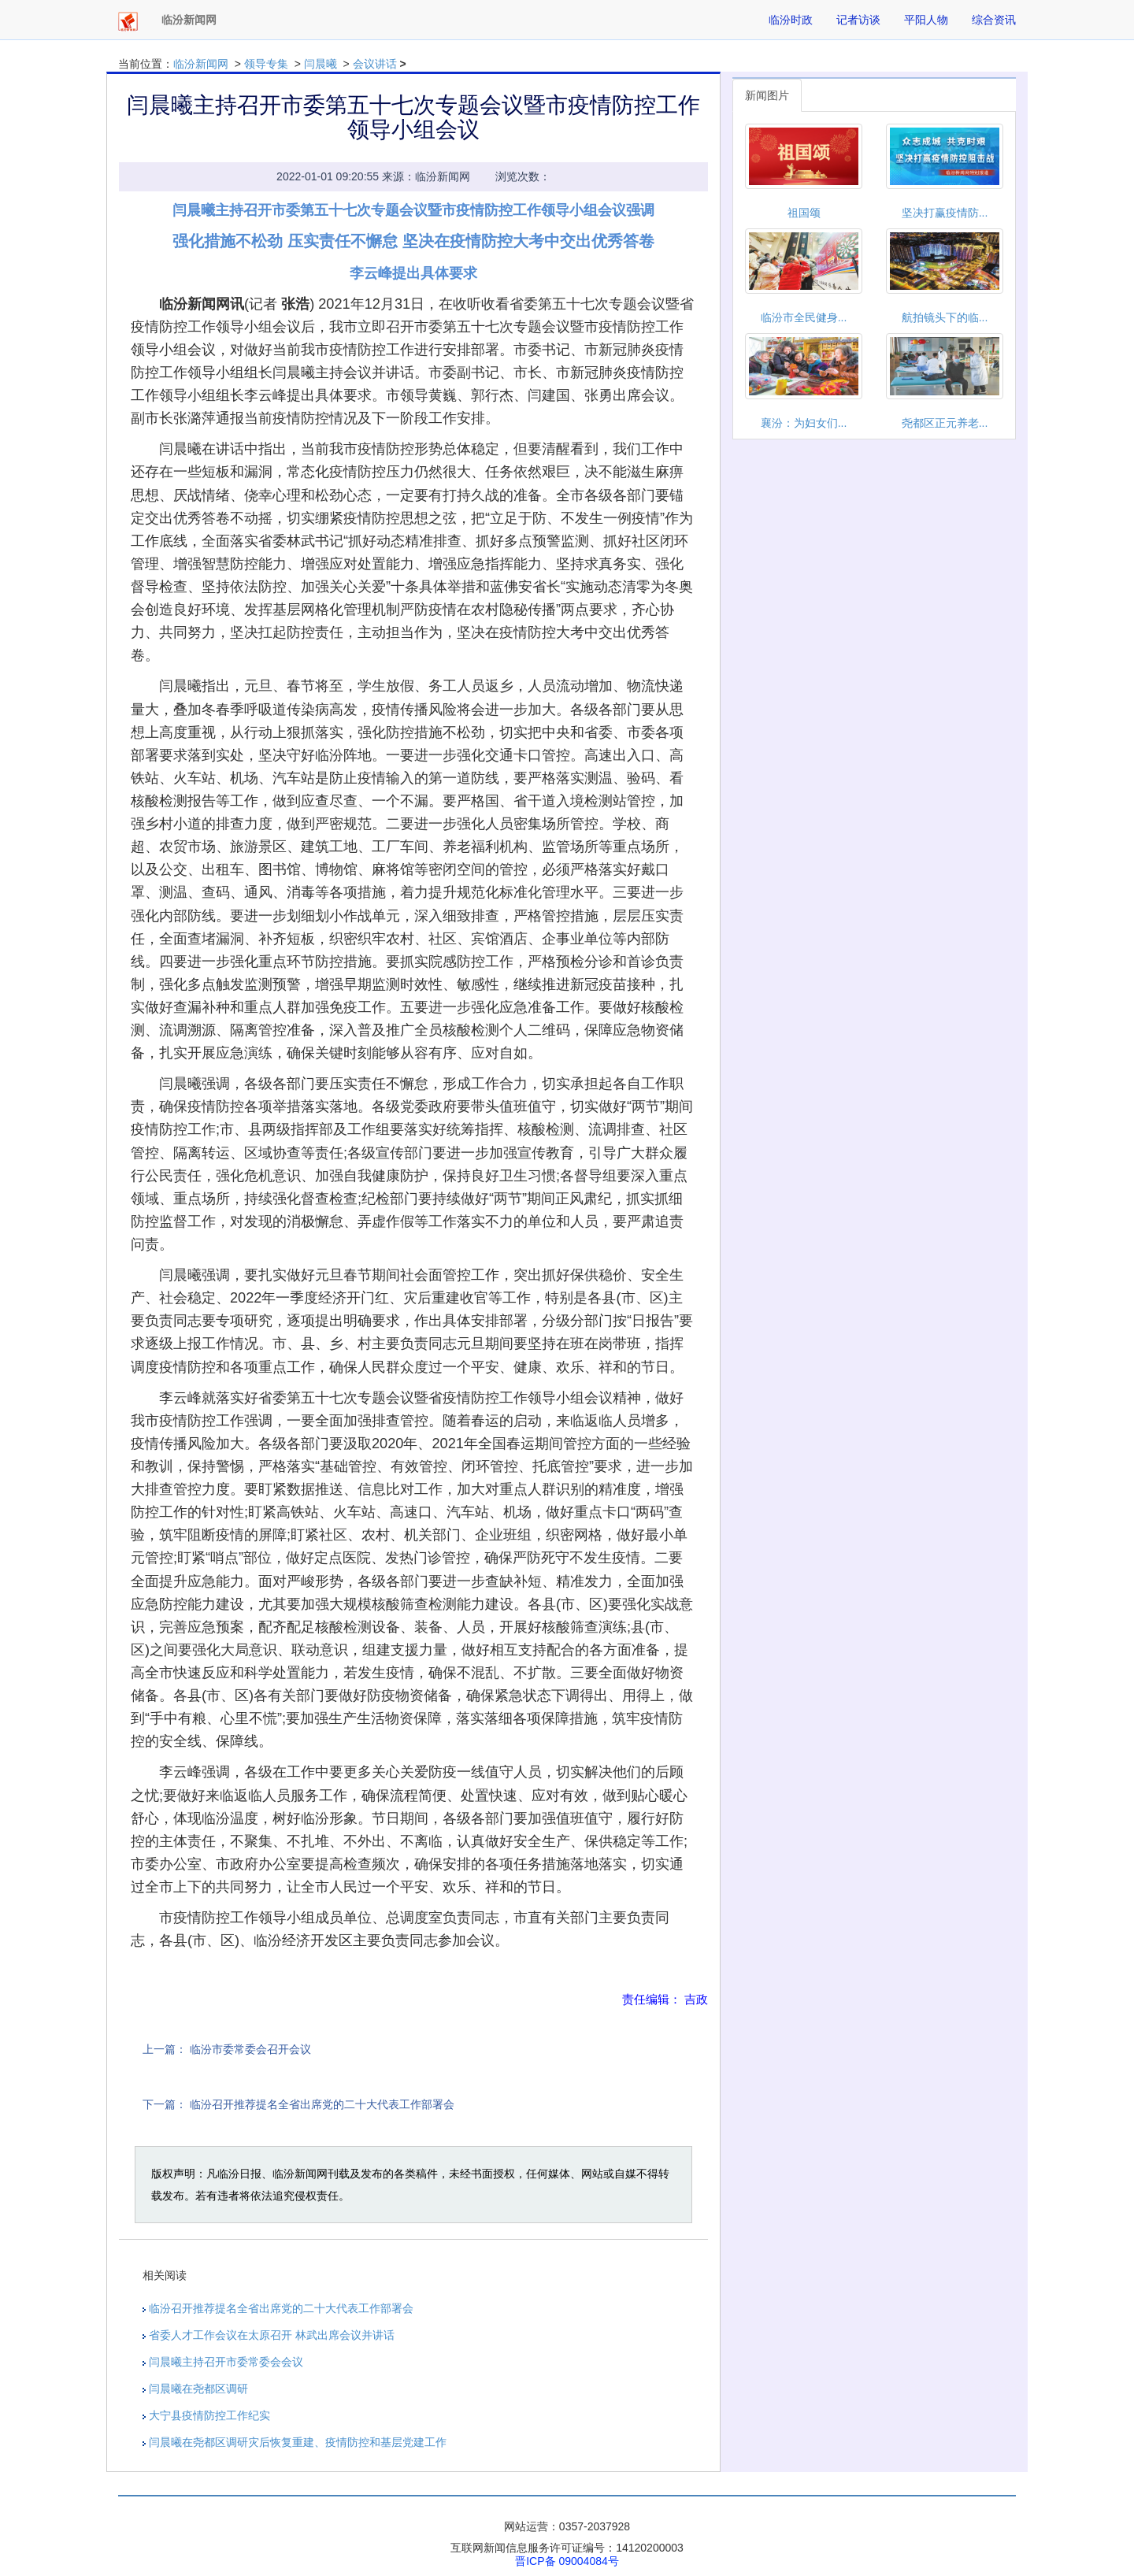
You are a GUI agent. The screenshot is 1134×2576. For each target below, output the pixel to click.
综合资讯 (994, 19)
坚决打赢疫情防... (945, 212)
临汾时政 (791, 19)
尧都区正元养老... (945, 423)
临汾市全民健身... (804, 317)
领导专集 (266, 63)
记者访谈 (858, 19)
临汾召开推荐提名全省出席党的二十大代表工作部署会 (322, 2104)
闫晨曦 (320, 63)
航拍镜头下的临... (945, 317)
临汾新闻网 (200, 63)
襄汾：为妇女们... (804, 423)
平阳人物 (926, 19)
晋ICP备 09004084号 (567, 2561)
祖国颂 (804, 212)
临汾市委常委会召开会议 (250, 2049)
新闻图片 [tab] (767, 95)
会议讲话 (375, 63)
